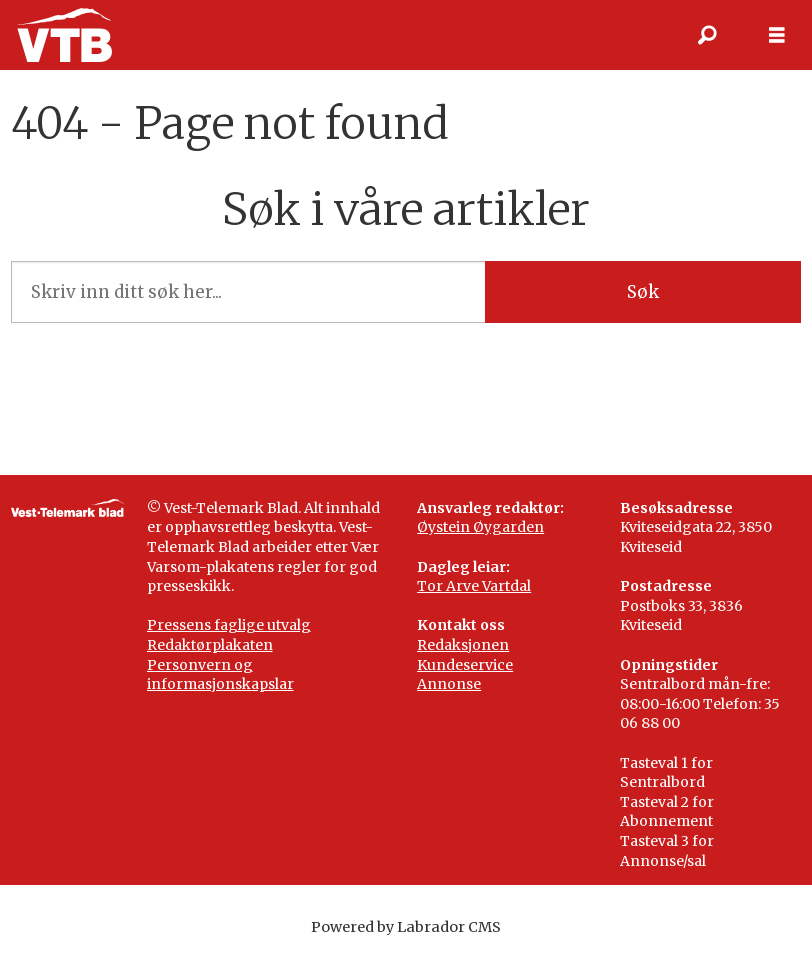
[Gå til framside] (64, 35)
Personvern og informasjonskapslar (220, 675)
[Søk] (707, 35)
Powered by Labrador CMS (406, 927)
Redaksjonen (463, 645)
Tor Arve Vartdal (474, 586)
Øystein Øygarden (480, 527)
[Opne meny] (777, 35)
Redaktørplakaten (210, 645)
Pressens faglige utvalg (229, 625)
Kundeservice (465, 665)
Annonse (449, 684)
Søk (643, 292)
